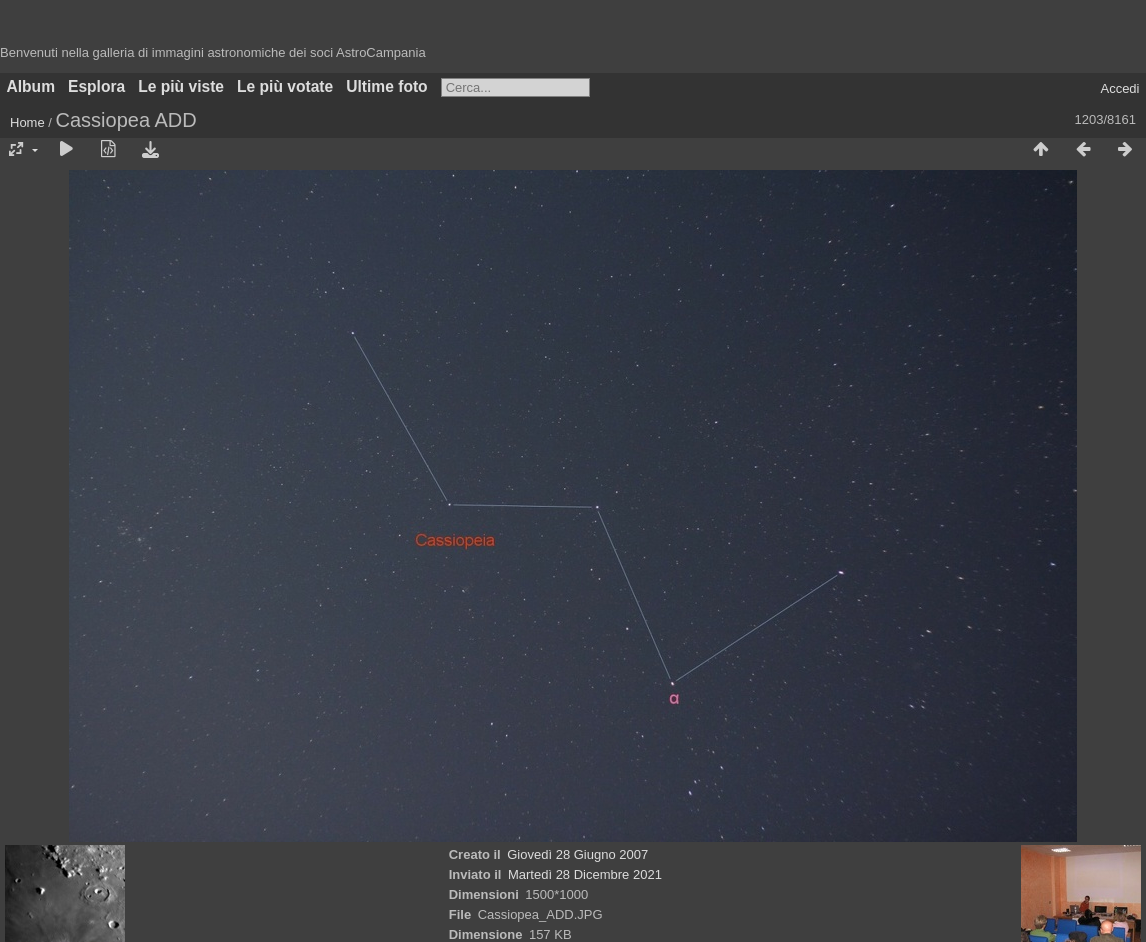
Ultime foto (386, 86)
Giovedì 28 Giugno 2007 (577, 854)
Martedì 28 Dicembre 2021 (585, 874)
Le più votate (285, 86)
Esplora (96, 86)
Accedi (1119, 88)
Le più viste (181, 86)
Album (31, 86)
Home (27, 122)
